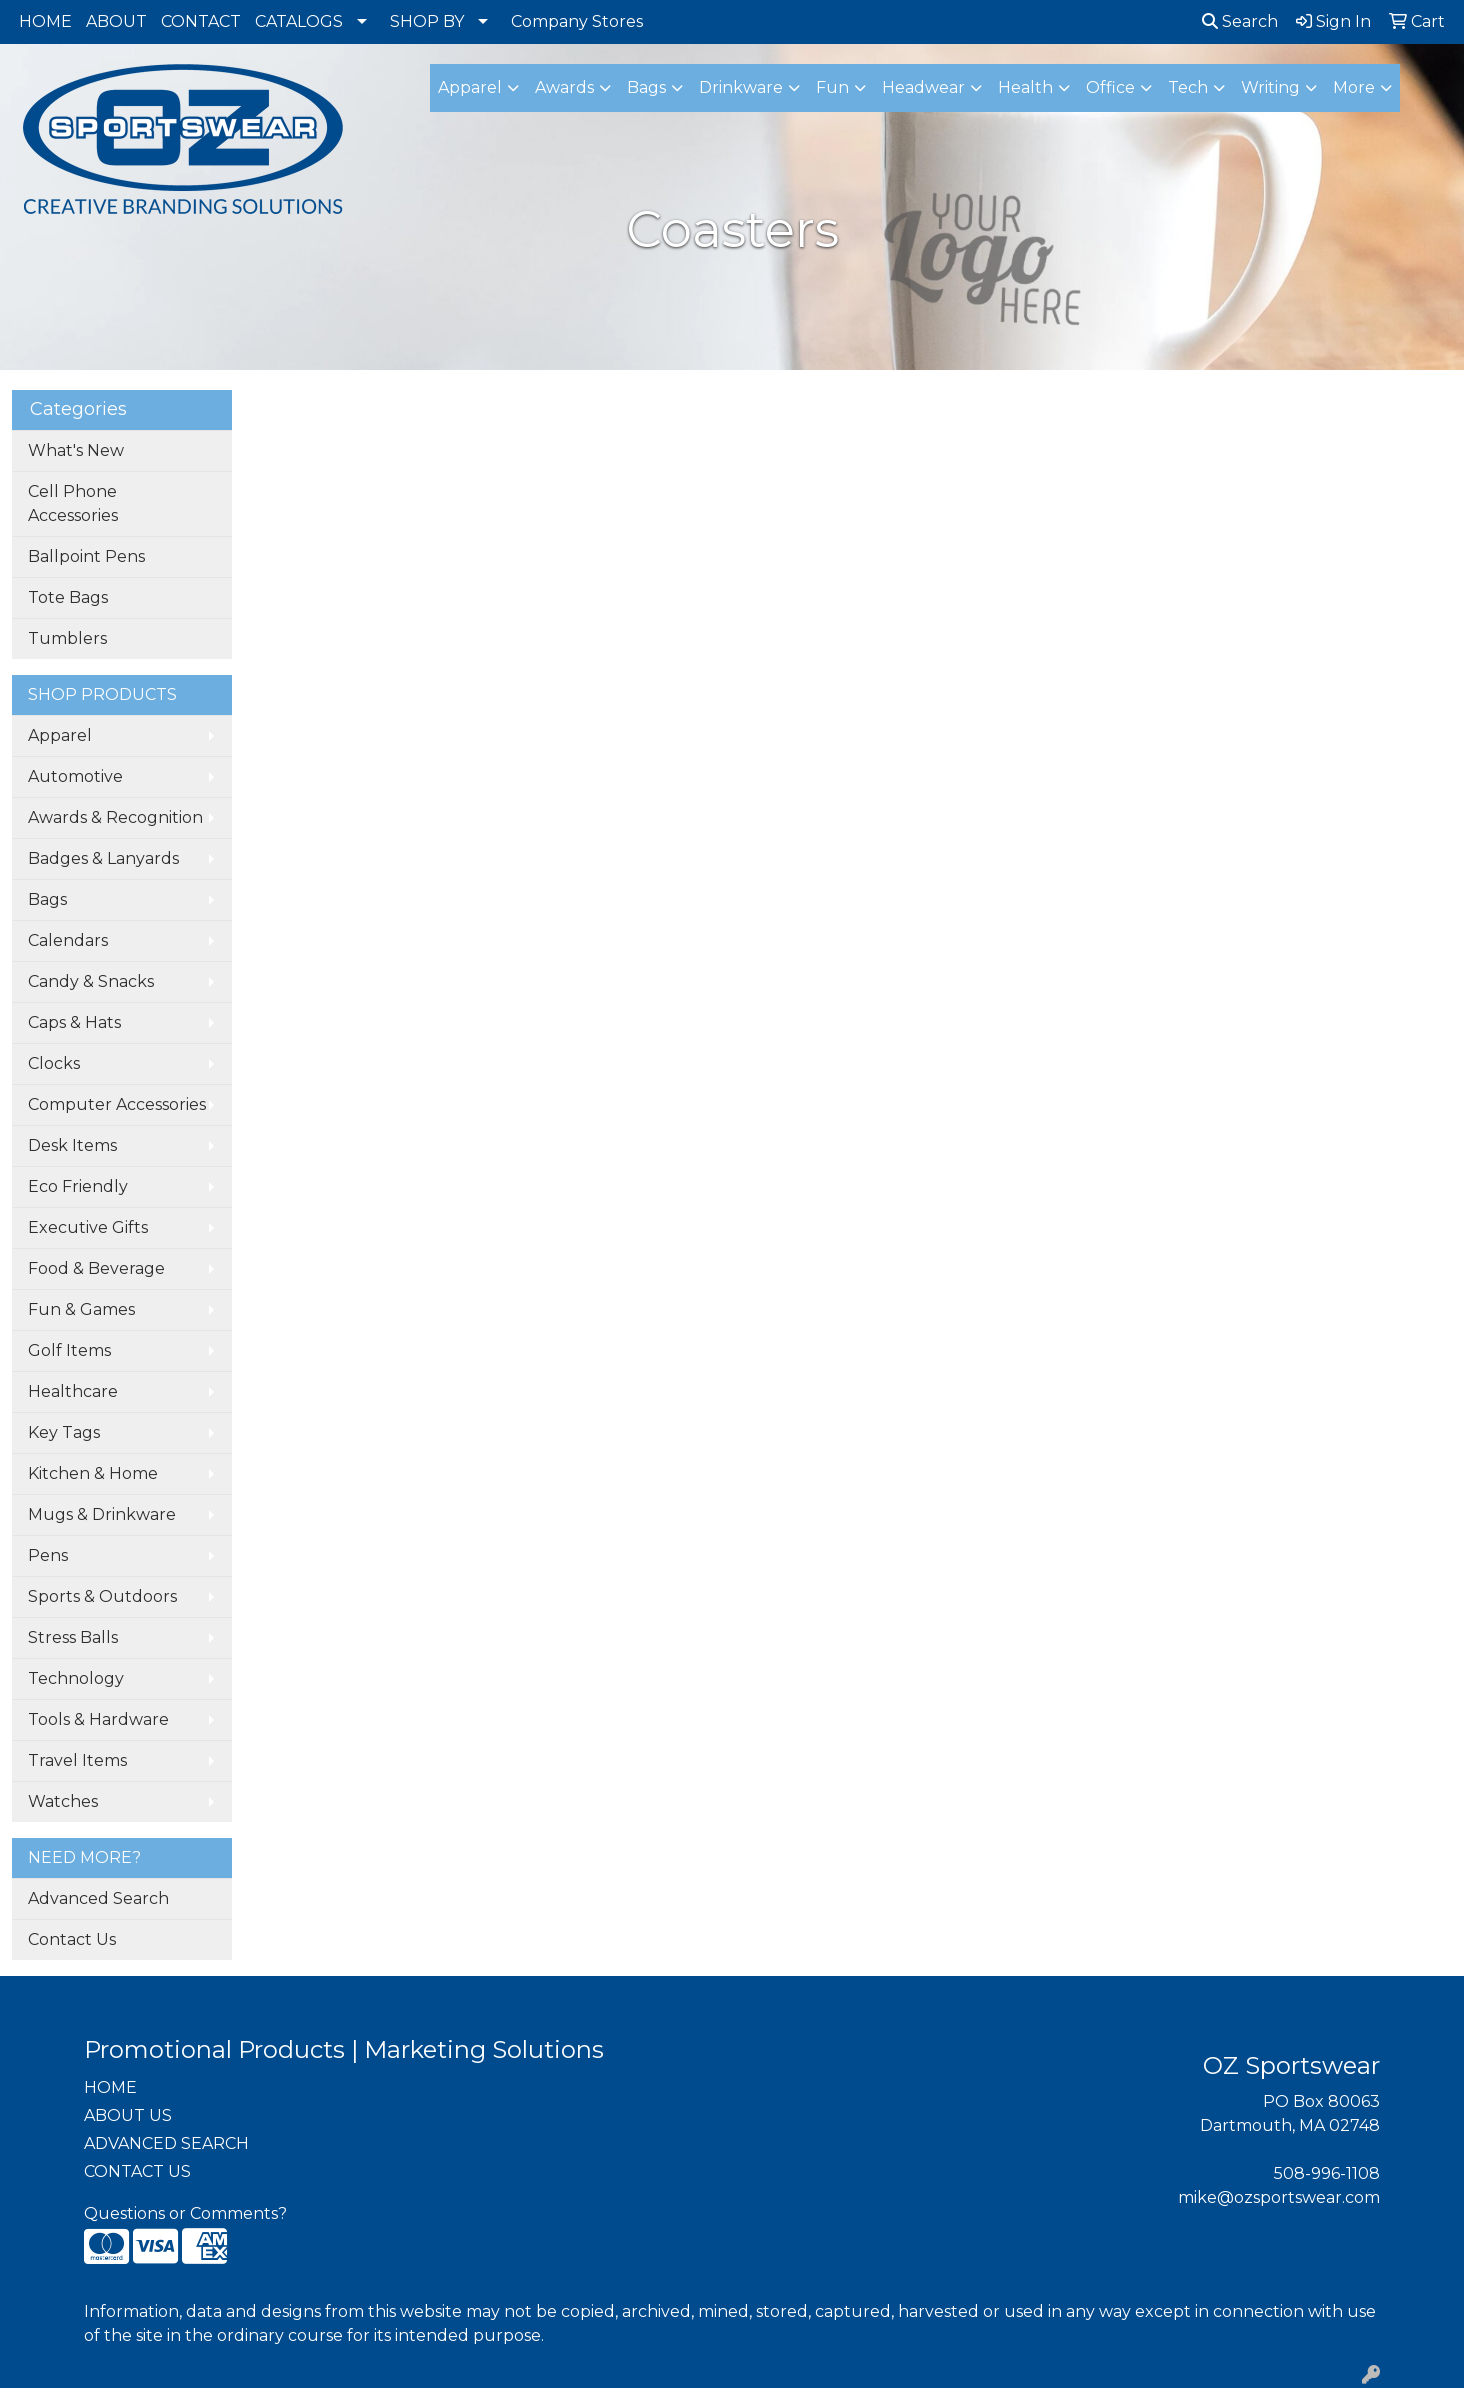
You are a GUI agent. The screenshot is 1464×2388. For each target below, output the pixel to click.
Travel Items (77, 1760)
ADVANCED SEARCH (166, 2143)
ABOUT (116, 21)
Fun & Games (81, 1309)
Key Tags (64, 1432)
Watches (63, 1801)
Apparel (60, 735)
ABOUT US (128, 2115)
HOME (45, 21)
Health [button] (1025, 87)
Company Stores (577, 21)
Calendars (68, 940)
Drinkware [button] (741, 87)
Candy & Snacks (91, 981)
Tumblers (67, 638)
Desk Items (72, 1145)
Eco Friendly (78, 1186)
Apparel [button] (470, 87)
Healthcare (73, 1391)
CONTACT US (137, 2171)
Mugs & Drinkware (102, 1514)
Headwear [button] (923, 87)
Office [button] (1110, 87)
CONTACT (201, 21)
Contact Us (72, 1939)
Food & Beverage (96, 1268)
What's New (76, 450)
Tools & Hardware (98, 1719)
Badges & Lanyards (103, 858)
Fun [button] (832, 87)
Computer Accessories (117, 1104)
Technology (76, 1678)
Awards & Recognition (115, 817)
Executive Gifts (88, 1227)
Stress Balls (73, 1637)
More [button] (1354, 87)
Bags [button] (646, 87)
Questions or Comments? (185, 2213)
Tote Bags (68, 597)
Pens (48, 1555)
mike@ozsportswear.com (1279, 2197)
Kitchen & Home (93, 1473)
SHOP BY (427, 21)
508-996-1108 (1327, 2173)
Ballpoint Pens (86, 556)
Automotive (75, 776)
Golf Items (69, 1350)
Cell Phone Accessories (73, 503)
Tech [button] (1188, 87)
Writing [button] (1270, 87)
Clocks (54, 1063)
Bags (47, 899)
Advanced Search (98, 1898)
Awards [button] (564, 87)
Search (1240, 21)
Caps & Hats (74, 1022)
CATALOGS (299, 21)
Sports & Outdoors (102, 1596)
